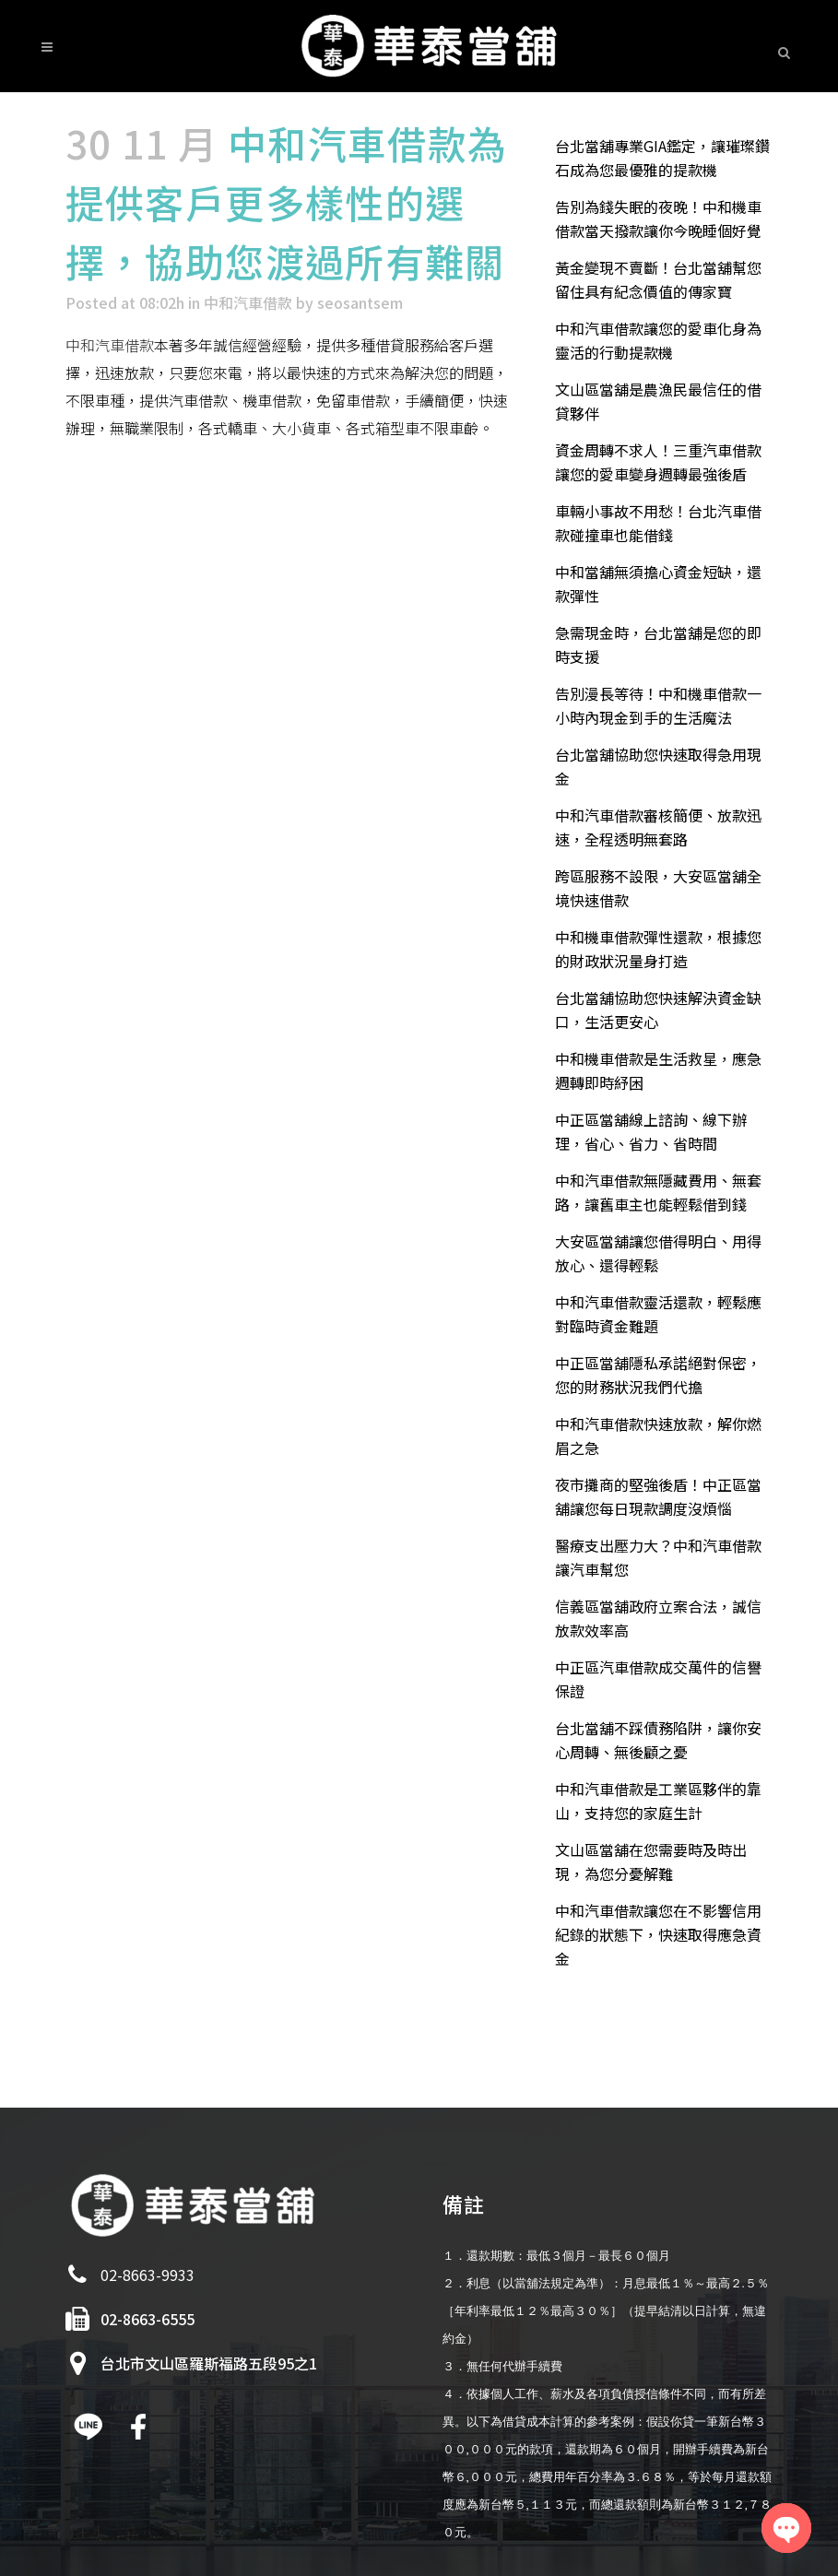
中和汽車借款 (248, 302)
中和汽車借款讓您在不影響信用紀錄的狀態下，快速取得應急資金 (658, 1934)
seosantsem (360, 302)
